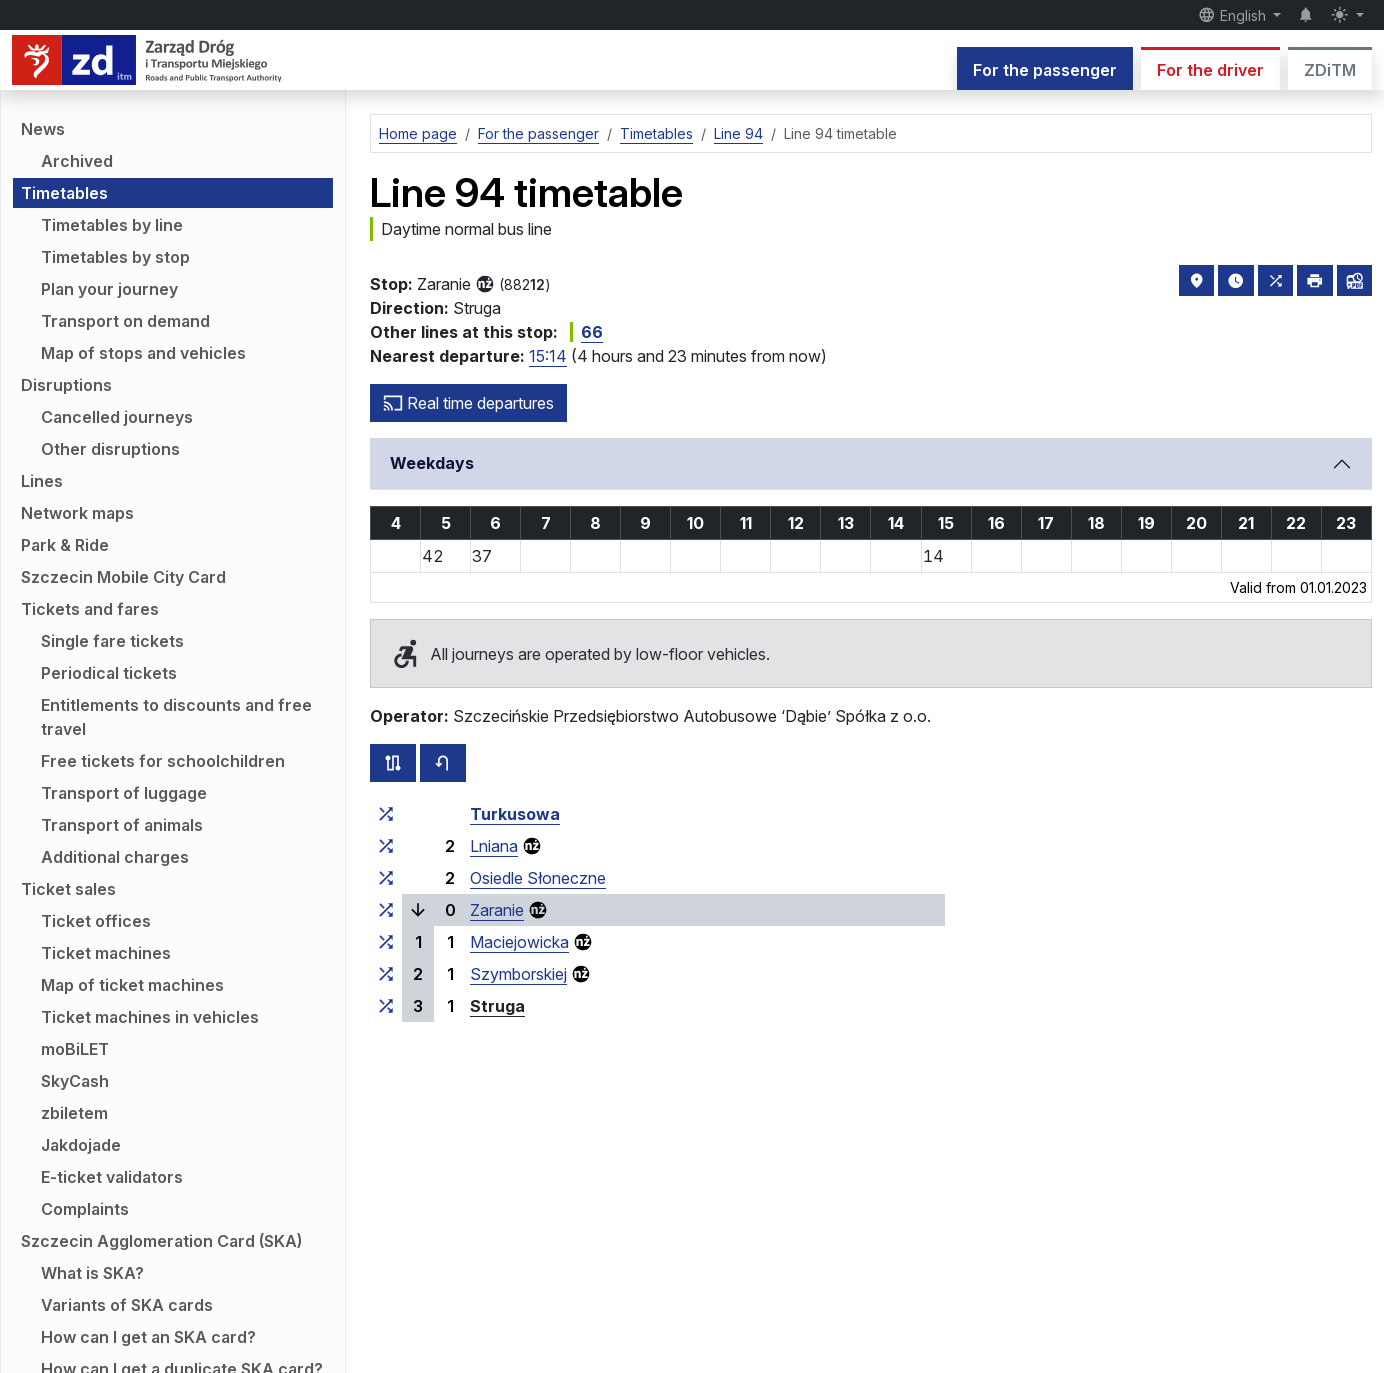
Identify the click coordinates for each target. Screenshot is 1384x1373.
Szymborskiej (518, 974)
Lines (42, 481)
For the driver (1210, 70)
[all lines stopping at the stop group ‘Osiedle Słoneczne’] (386, 878)
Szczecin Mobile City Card (123, 577)
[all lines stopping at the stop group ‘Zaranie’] (386, 910)
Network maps (77, 513)
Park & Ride (65, 545)
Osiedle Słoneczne (538, 878)
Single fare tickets (112, 641)
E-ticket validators (112, 1177)
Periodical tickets (109, 673)
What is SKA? (92, 1273)
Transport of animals (122, 825)
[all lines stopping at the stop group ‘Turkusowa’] (386, 814)
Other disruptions (110, 449)
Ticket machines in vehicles (150, 1017)
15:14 (548, 356)
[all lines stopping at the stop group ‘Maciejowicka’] (386, 942)
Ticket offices (96, 921)
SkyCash (75, 1081)
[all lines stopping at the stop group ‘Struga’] (386, 1006)
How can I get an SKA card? (148, 1337)
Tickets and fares (90, 609)
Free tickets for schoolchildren (163, 761)
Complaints (85, 1209)
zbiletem (74, 1113)
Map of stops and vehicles (143, 353)
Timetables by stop (115, 257)
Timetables (64, 193)
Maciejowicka (519, 942)
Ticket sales (68, 889)
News (43, 129)
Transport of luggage (124, 793)
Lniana (494, 846)
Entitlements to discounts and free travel (176, 717)
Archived (77, 161)
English (1234, 15)
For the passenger (1045, 70)
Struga (497, 1006)
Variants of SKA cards (127, 1305)
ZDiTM (1330, 70)
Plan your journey (109, 289)
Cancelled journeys (117, 417)
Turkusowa (515, 814)
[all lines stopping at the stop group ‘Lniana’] (386, 846)
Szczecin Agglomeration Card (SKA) (161, 1241)
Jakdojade (81, 1145)
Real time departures (468, 403)
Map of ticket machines (132, 985)
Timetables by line (112, 225)
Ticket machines (106, 953)
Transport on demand (125, 321)
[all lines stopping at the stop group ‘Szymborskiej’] (386, 974)
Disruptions (66, 385)
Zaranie (497, 910)
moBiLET (75, 1049)
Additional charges (115, 857)
